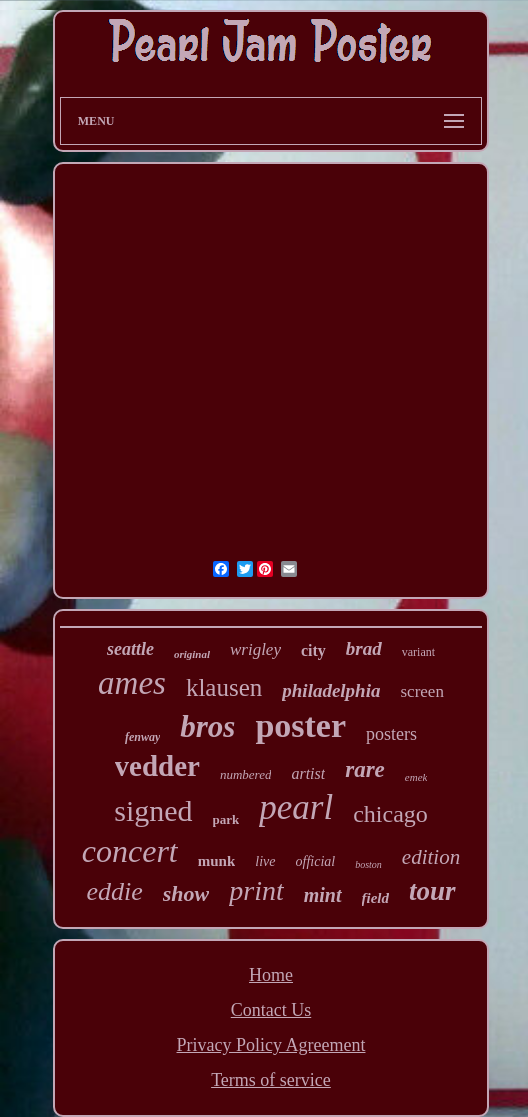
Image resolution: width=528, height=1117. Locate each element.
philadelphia (331, 690)
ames (132, 683)
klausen (224, 687)
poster (300, 725)
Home (271, 975)
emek (416, 777)
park (226, 819)
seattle (130, 649)
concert (130, 851)
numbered (246, 774)
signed (153, 810)
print (256, 890)
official (316, 861)
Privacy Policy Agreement (271, 1045)
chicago (390, 814)
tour (432, 891)
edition (431, 857)
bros (207, 726)
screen (421, 691)
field (376, 898)
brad (364, 648)
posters (391, 734)
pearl (296, 807)
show (186, 893)
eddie (114, 891)
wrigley (255, 649)
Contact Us (271, 1010)
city (313, 650)
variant (418, 652)
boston (368, 864)
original (192, 654)
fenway (142, 737)
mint (323, 895)
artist (308, 773)
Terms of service (271, 1080)
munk (217, 861)
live (265, 861)
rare (365, 769)
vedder (157, 766)
